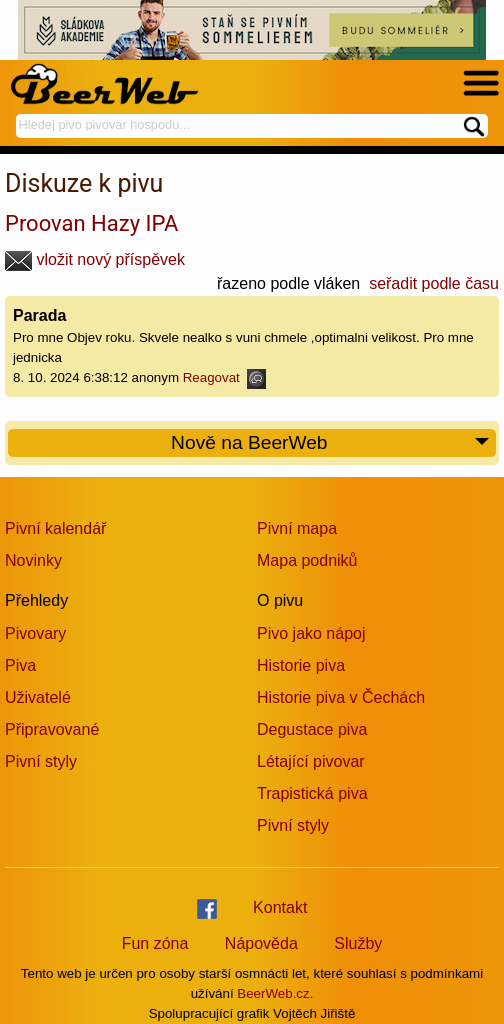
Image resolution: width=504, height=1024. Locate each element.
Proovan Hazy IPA (91, 223)
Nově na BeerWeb (331, 443)
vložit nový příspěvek (95, 259)
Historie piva (301, 665)
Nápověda (261, 943)
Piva (20, 665)
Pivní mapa (297, 528)
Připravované (52, 729)
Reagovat (224, 377)
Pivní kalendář (55, 528)
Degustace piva (312, 729)
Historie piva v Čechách (341, 697)
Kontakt (280, 907)
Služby (358, 943)
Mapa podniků (307, 560)
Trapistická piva (312, 793)
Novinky (33, 560)
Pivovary (35, 633)
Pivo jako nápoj (311, 633)
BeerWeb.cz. (275, 993)
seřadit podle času (434, 283)
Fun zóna (155, 943)
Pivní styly (41, 761)
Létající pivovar (311, 761)
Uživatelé (38, 697)
